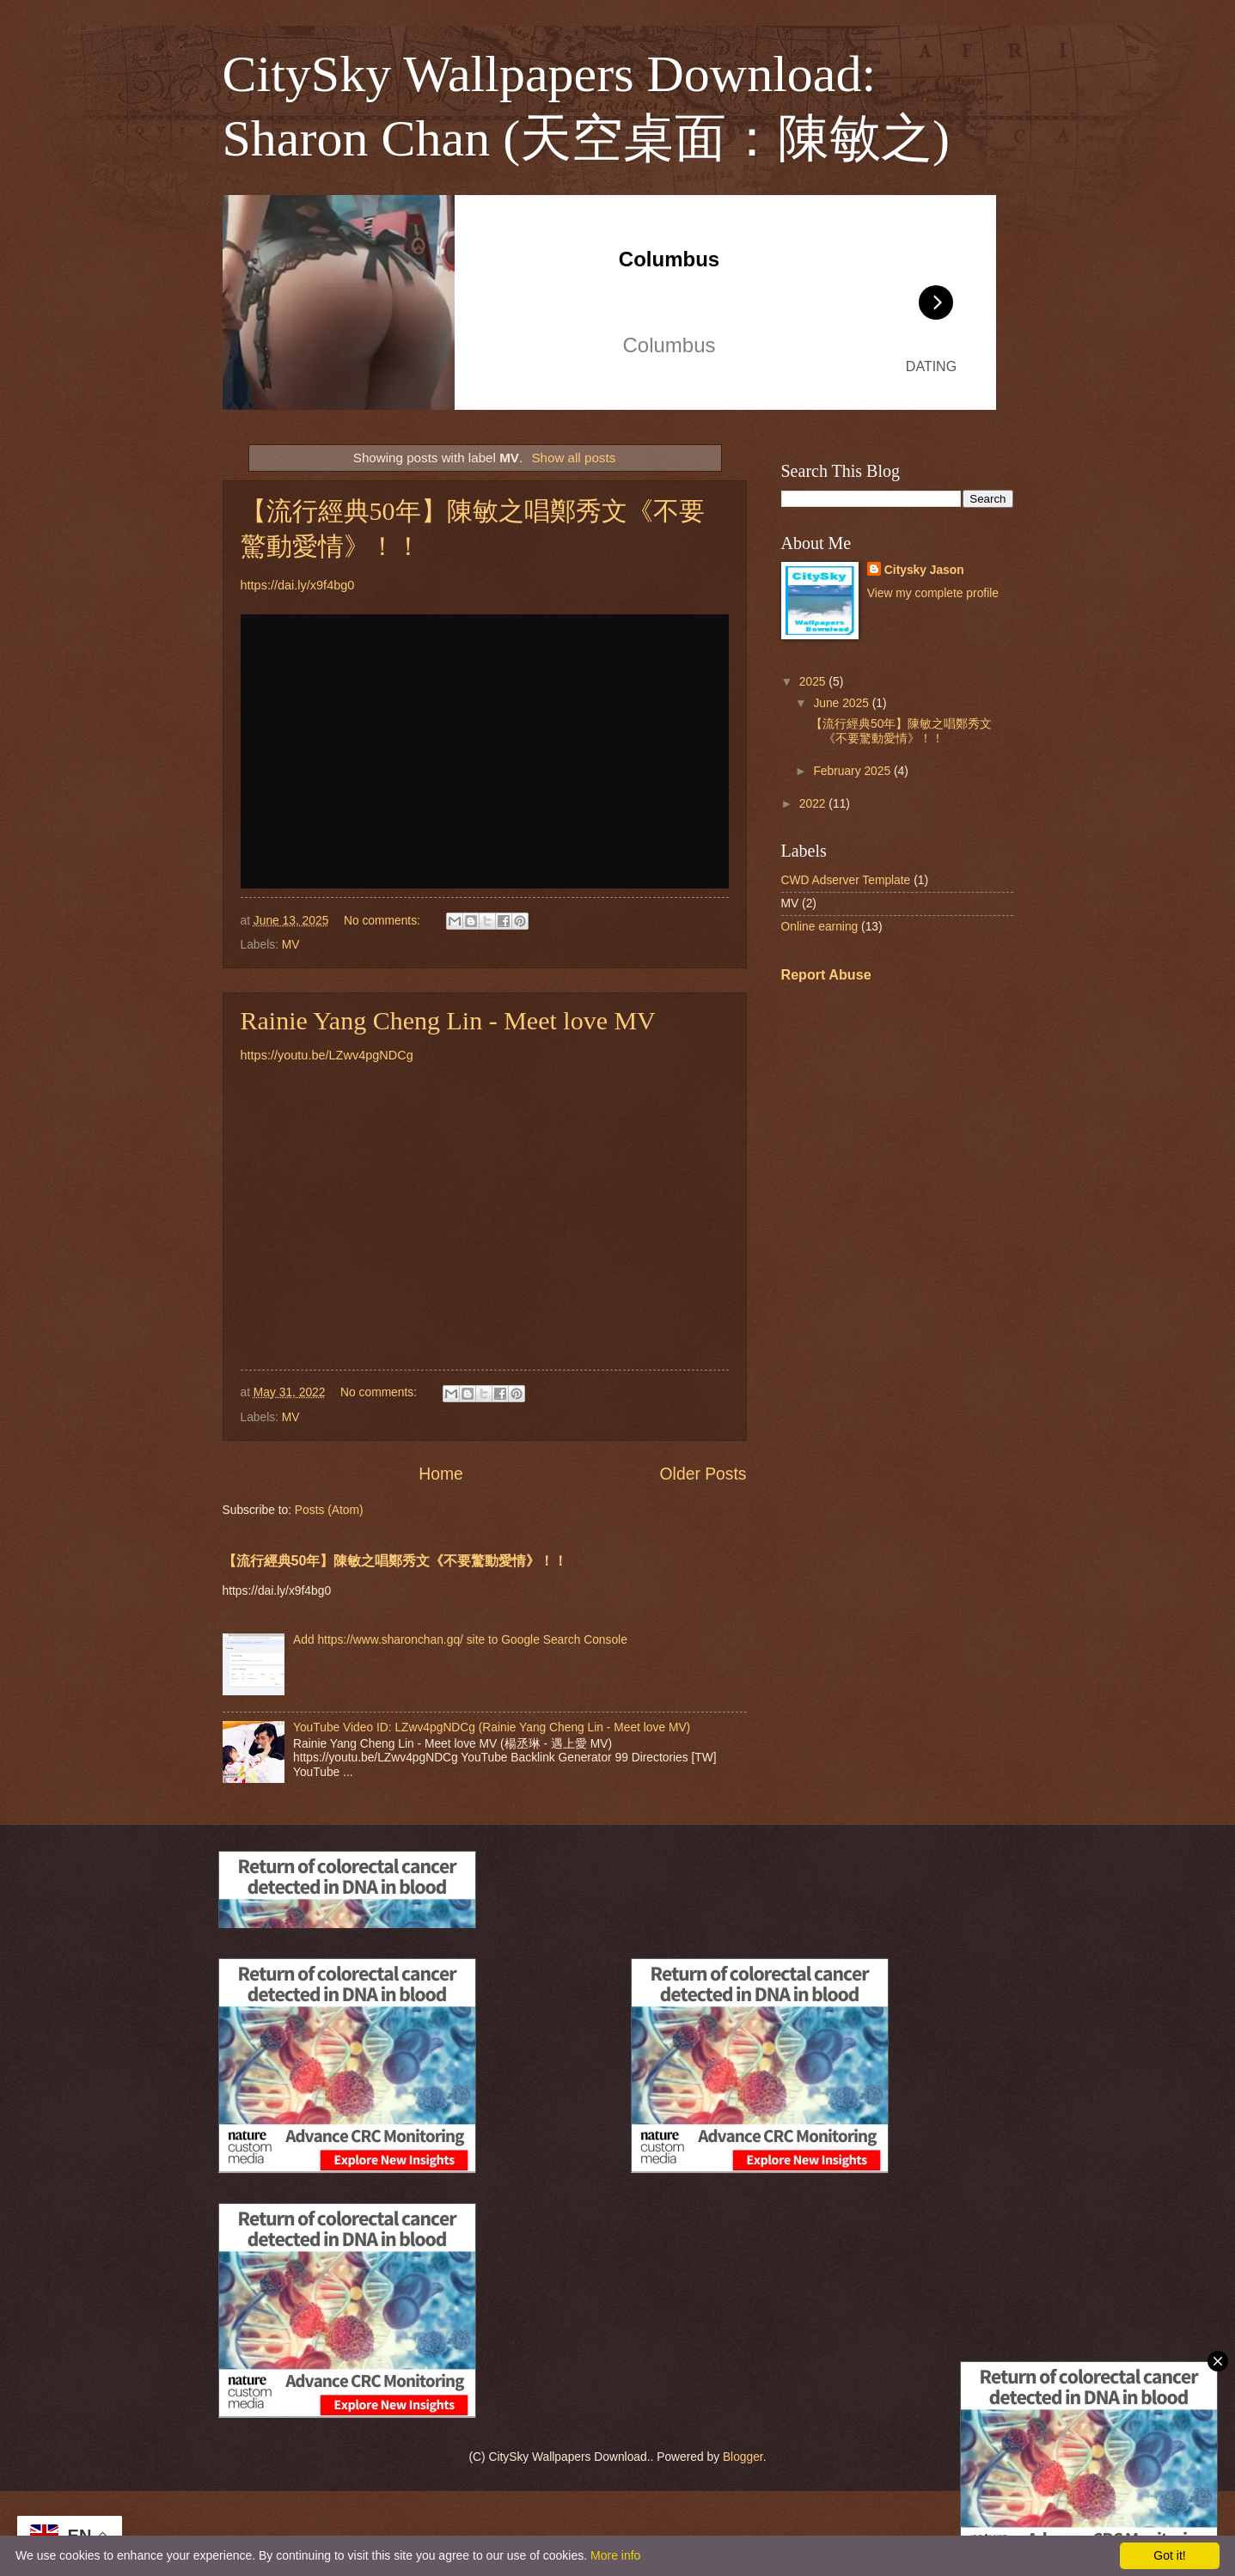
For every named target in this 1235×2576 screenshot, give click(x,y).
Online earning (820, 926)
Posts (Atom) (329, 1510)
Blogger (743, 2457)
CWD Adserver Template (846, 880)
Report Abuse (826, 974)
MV (291, 944)
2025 (814, 681)
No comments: (384, 920)
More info (615, 2555)
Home (441, 1474)
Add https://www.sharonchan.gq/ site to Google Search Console (460, 1639)
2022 (814, 803)
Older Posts (703, 1474)
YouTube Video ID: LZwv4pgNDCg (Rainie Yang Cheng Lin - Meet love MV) (491, 1727)
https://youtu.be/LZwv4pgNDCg (327, 1055)
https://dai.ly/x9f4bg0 (298, 585)
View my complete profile (933, 593)
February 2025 (853, 771)
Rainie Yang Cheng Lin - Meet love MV (448, 1020)
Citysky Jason (924, 570)
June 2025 (842, 703)
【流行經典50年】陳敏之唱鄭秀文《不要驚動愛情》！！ (395, 1560)
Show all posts (573, 457)
